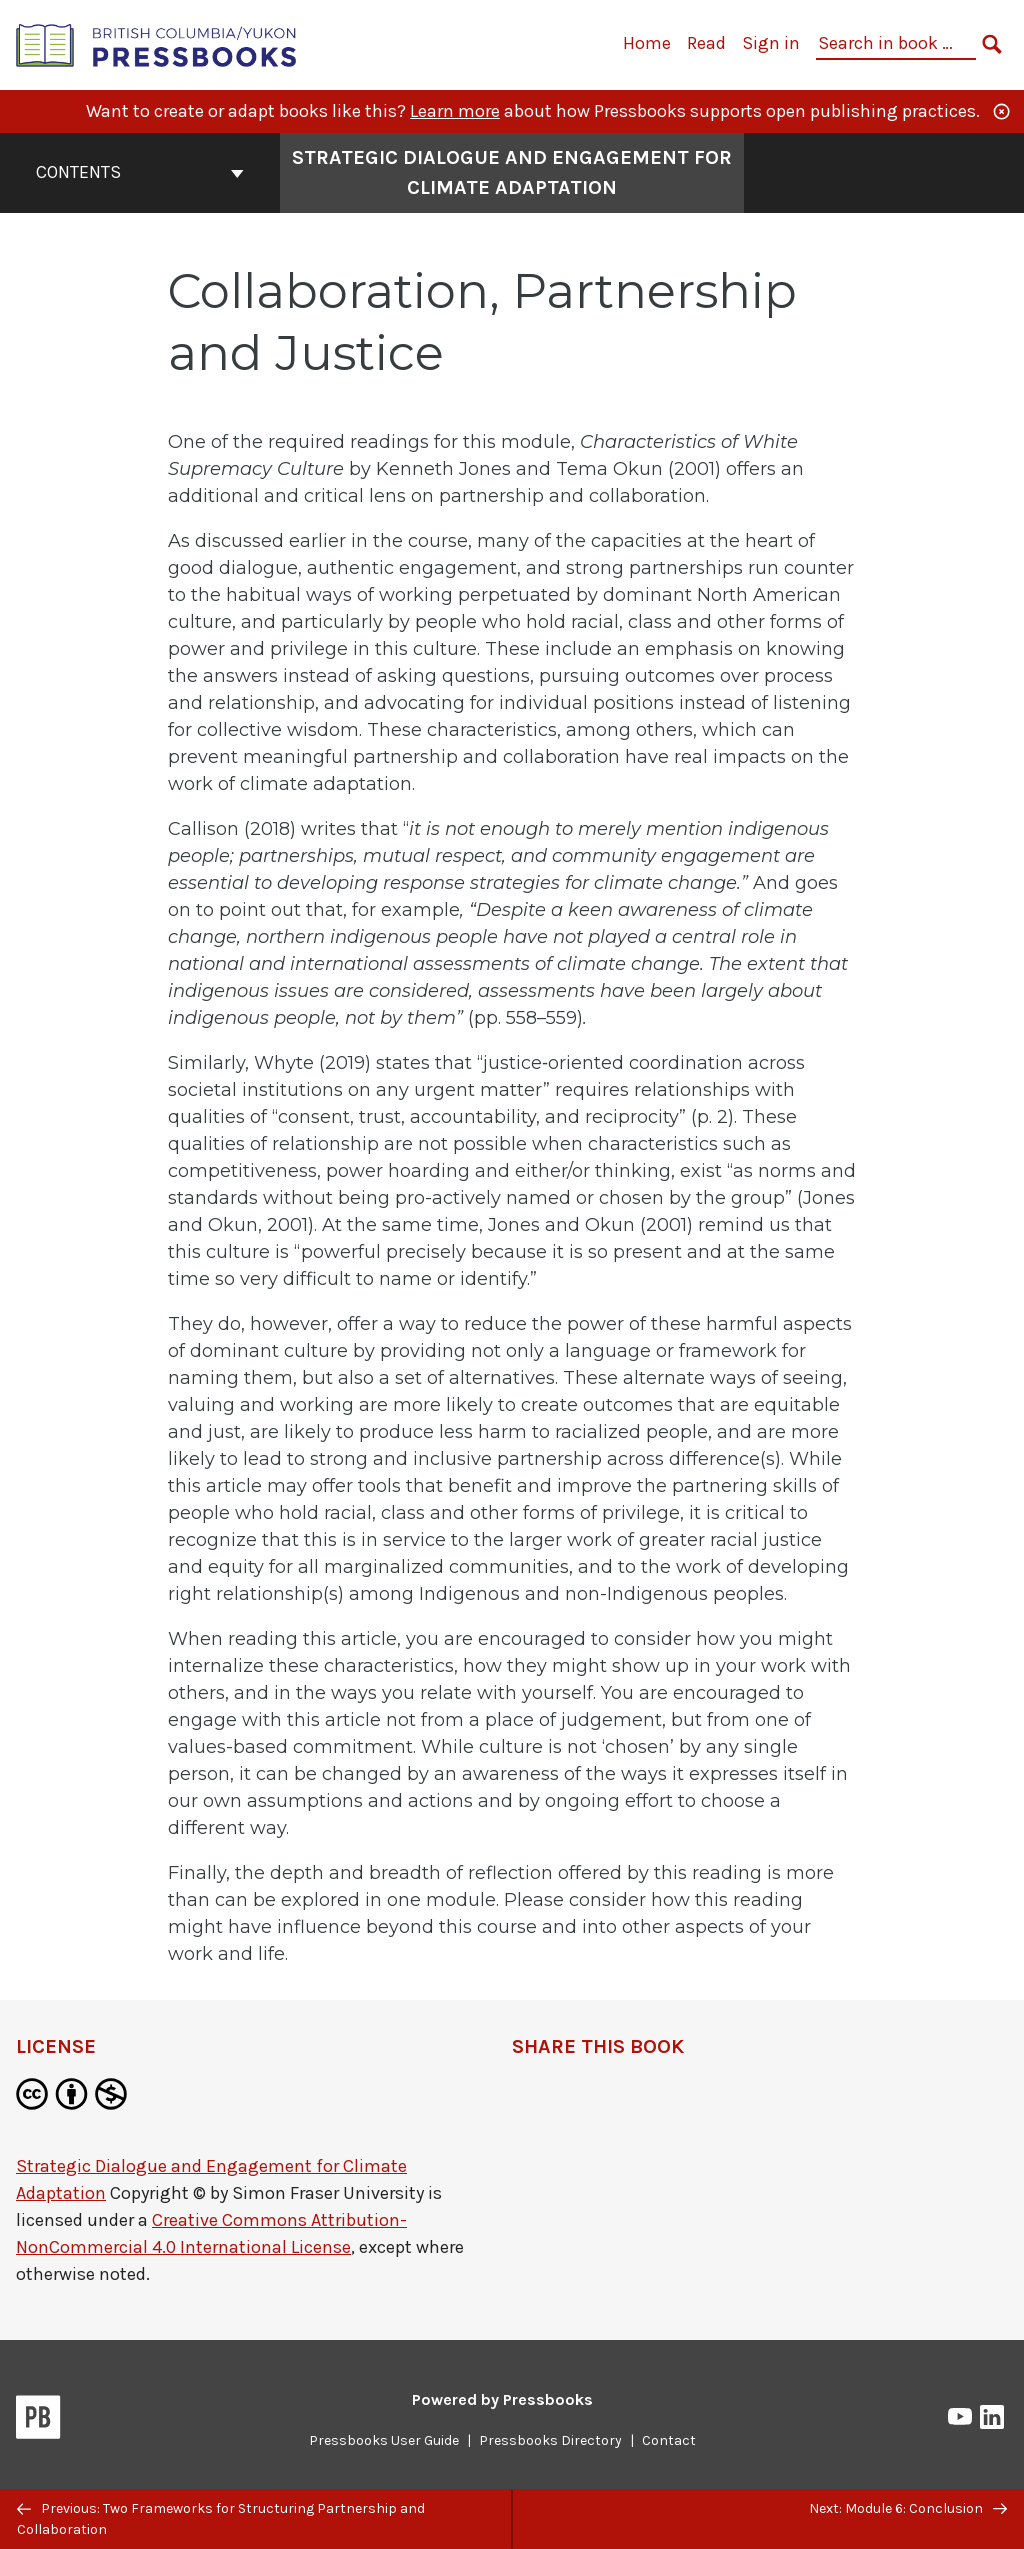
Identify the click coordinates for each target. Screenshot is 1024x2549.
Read (706, 43)
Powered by (502, 2399)
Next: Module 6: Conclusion (908, 2508)
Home (647, 43)
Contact (669, 2440)
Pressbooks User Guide (384, 2440)
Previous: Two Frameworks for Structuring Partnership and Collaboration (221, 2519)
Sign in (771, 43)
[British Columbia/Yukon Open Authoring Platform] (157, 43)
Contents (140, 172)
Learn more (455, 111)
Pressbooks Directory (550, 2440)
